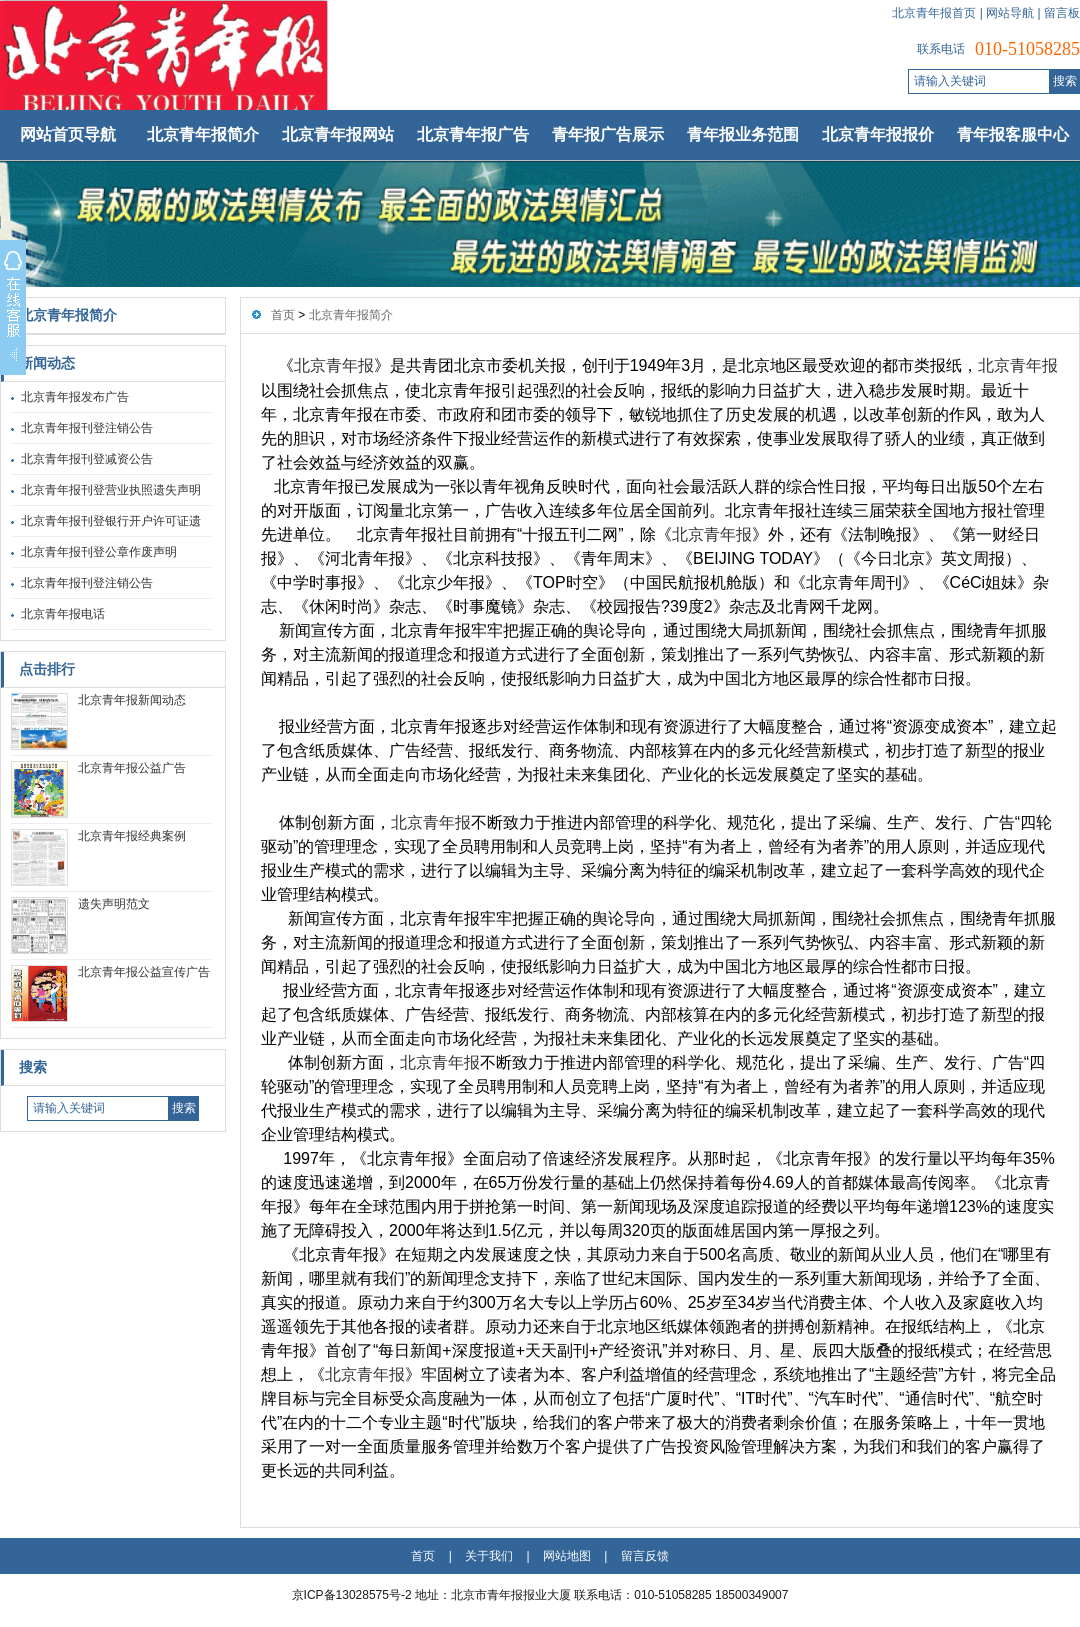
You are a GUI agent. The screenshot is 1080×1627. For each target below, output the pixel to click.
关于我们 (489, 1556)
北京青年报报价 (878, 134)
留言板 (1062, 13)
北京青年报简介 (203, 134)
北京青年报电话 (63, 614)
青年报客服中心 (1013, 134)
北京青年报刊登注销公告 (87, 428)
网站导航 (1010, 13)
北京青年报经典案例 (132, 836)
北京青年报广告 (473, 134)
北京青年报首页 (934, 13)
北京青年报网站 (338, 134)
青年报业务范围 (743, 134)
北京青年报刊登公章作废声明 (99, 552)
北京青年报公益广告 (132, 768)
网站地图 (567, 1556)
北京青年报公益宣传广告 (144, 972)
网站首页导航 (68, 134)
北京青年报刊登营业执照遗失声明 (111, 490)
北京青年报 (334, 365)
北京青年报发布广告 (75, 397)
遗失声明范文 (114, 904)
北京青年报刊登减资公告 (87, 459)
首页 (283, 315)
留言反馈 (645, 1556)
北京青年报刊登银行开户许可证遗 (111, 521)
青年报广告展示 (608, 134)
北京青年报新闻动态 (132, 700)
